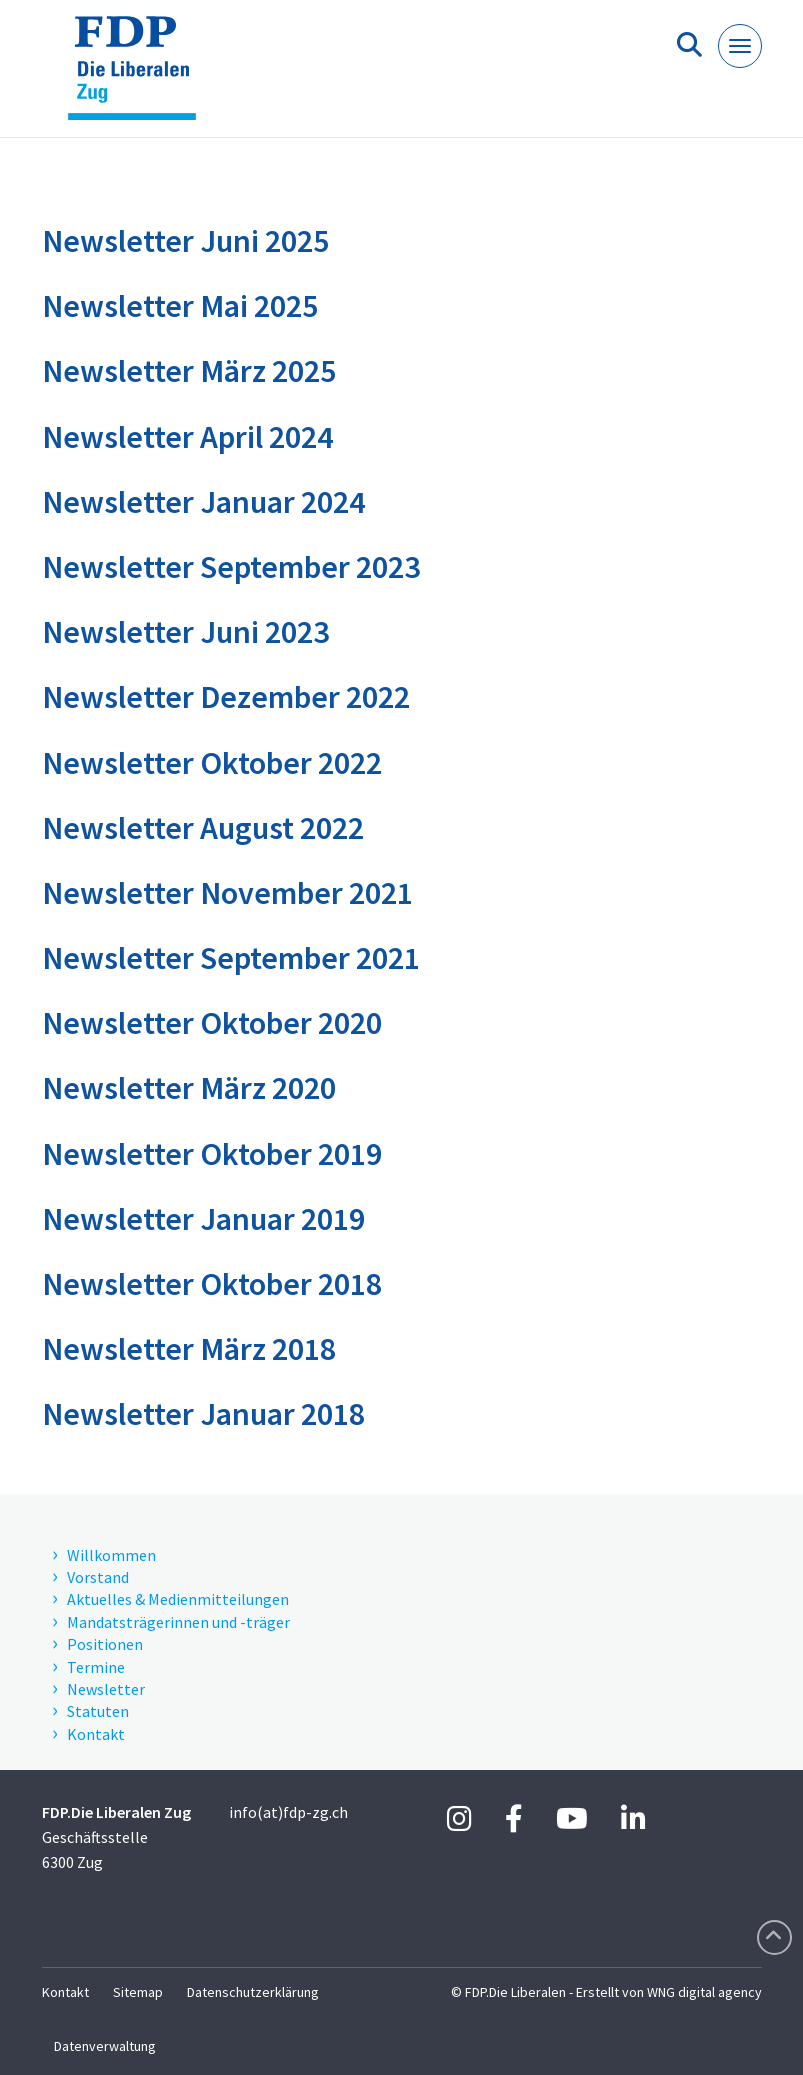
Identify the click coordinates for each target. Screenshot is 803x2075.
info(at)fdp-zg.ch (288, 1812)
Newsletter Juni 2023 (185, 632)
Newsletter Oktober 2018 (212, 1284)
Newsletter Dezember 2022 (226, 697)
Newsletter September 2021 (231, 958)
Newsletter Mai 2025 (180, 306)
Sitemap (138, 1992)
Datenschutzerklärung (253, 1992)
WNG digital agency (704, 1992)
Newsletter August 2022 (203, 828)
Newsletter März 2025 (189, 371)
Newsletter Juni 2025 (185, 241)
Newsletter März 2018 (189, 1349)
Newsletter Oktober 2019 (212, 1154)
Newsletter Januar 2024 (203, 502)
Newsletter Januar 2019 (203, 1219)
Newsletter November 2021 (227, 893)
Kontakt (65, 1992)
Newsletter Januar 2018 (203, 1414)
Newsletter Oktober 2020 (212, 1023)
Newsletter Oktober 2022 (212, 763)
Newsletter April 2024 (187, 437)
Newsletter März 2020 (189, 1088)
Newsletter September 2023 (231, 567)
